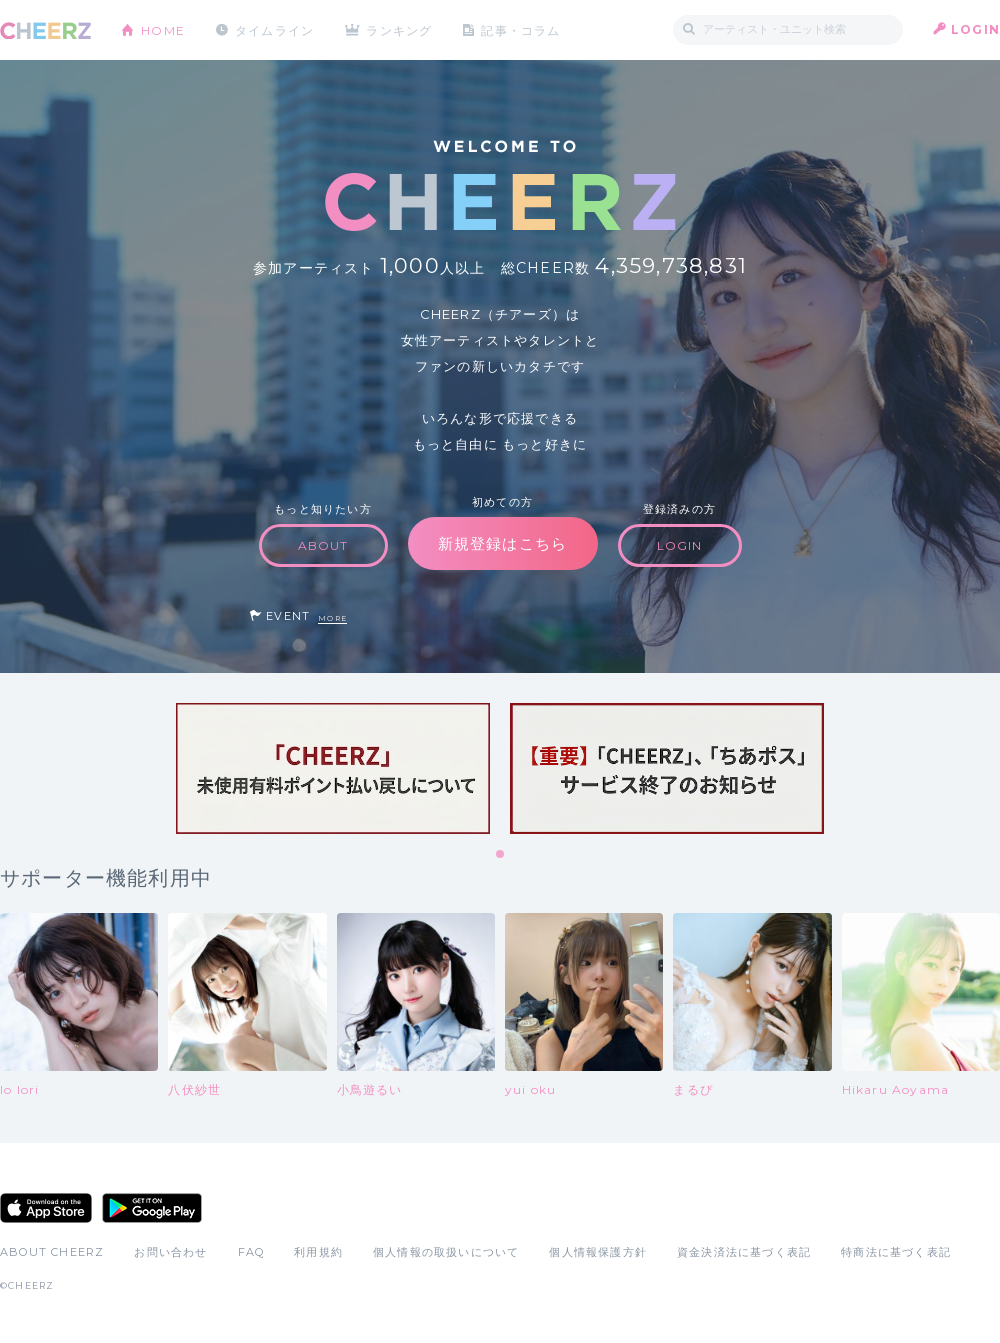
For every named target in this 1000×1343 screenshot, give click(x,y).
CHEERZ (45, 30)
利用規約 (318, 1252)
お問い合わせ (170, 1252)
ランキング (401, 29)
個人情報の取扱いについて (446, 1252)
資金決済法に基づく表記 (744, 1252)
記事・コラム (522, 29)
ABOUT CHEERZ (52, 1252)
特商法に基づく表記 (896, 1252)
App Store (46, 1208)
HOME (163, 29)
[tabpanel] (333, 768)
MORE (332, 618)
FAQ (251, 1252)
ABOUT (323, 545)
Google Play (152, 1208)
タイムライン (274, 29)
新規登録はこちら (503, 543)
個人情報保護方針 (598, 1252)
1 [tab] (501, 855)
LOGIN (975, 29)
